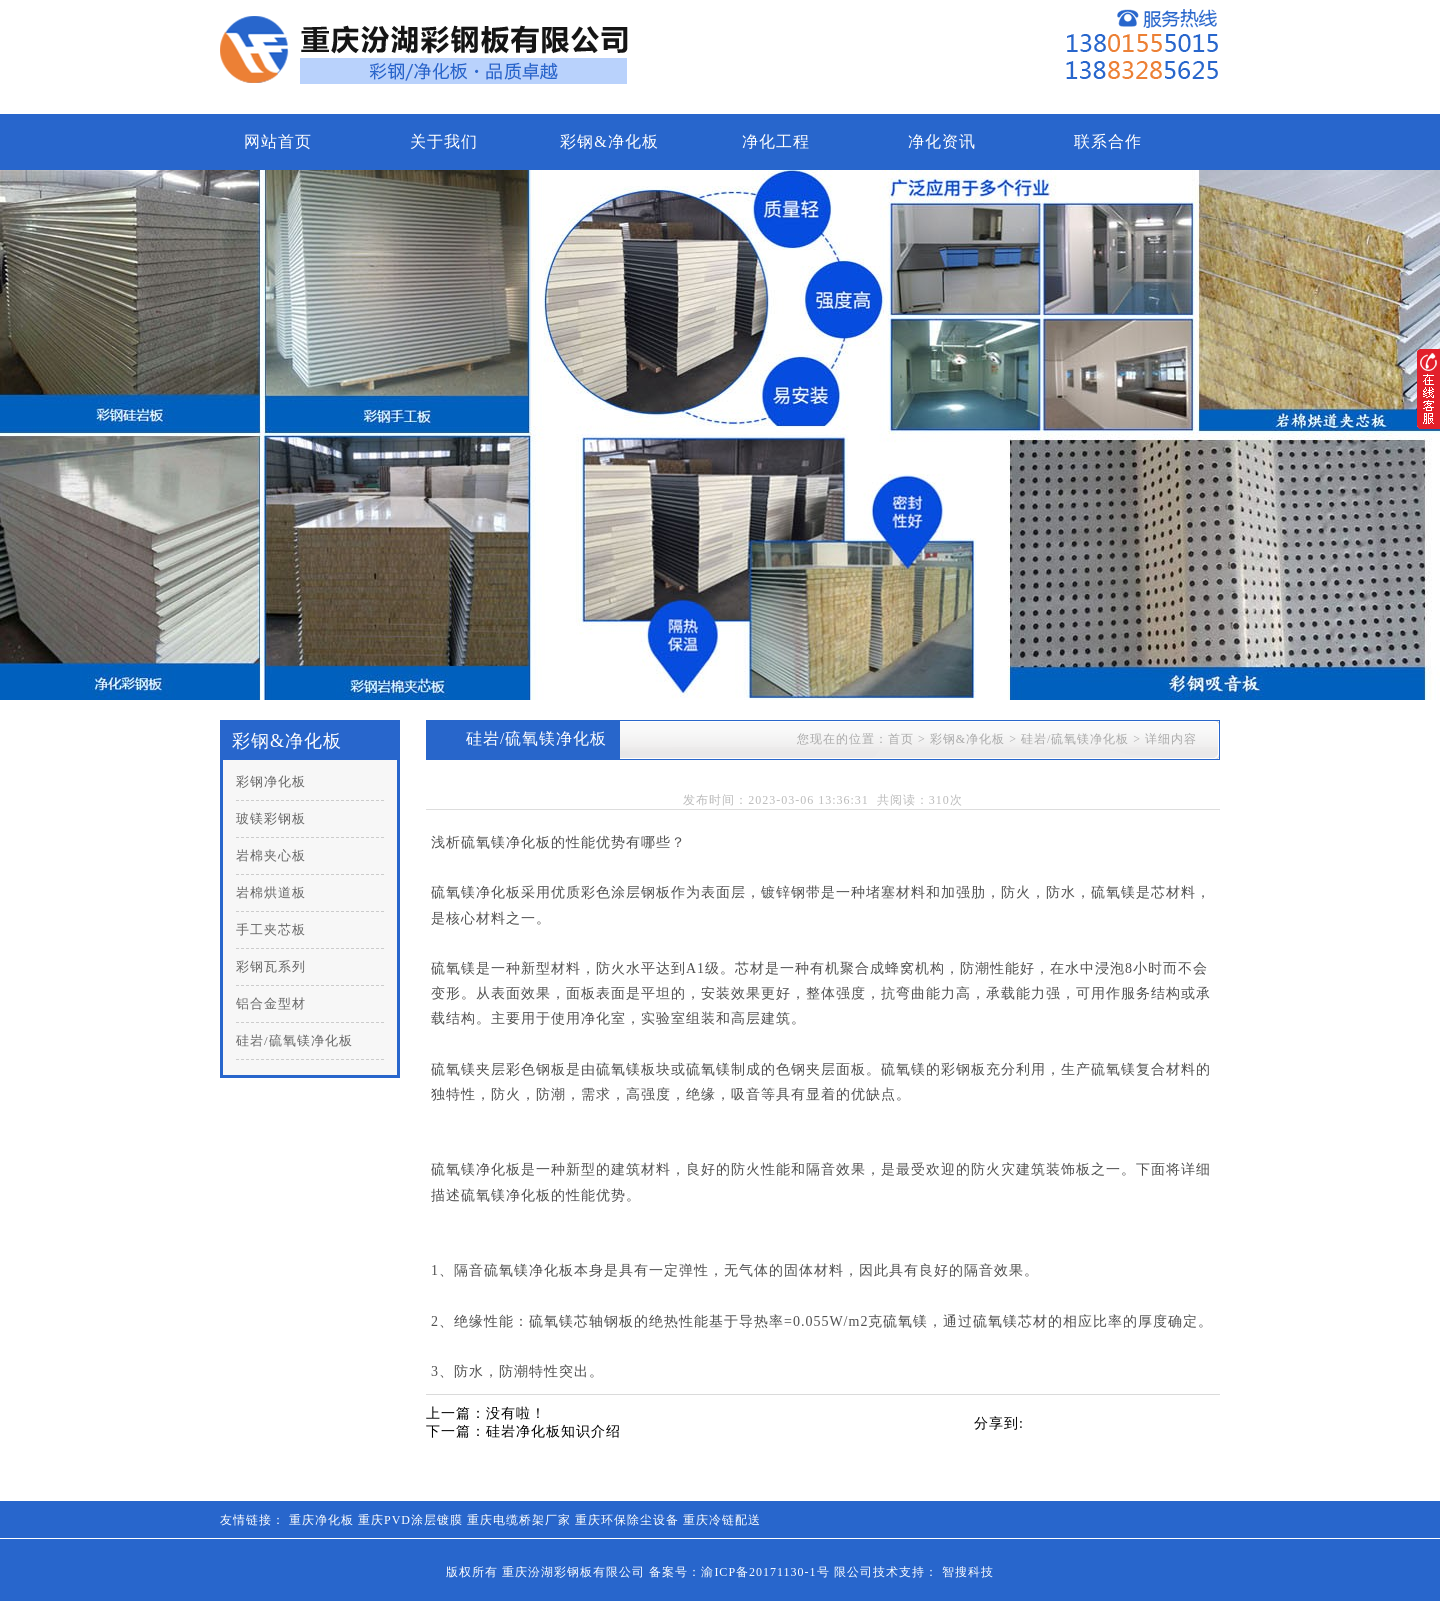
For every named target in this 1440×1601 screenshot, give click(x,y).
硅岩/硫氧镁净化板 (294, 1040)
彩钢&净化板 (609, 141)
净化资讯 (942, 141)
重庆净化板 (321, 1520)
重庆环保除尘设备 (627, 1520)
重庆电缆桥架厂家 (519, 1520)
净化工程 (776, 141)
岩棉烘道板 (271, 892)
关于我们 (444, 141)
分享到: (999, 1423)
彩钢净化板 (271, 781)
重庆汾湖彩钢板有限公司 (573, 1572)
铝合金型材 (271, 1003)
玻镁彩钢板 (271, 818)
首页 (901, 739)
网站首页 (278, 141)
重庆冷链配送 (722, 1520)
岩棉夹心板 (271, 855)
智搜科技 (968, 1572)
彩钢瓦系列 (271, 966)
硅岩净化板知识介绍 (553, 1431)
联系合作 (1108, 141)
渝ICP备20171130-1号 (765, 1572)
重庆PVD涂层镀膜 (410, 1520)
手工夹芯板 (271, 929)
